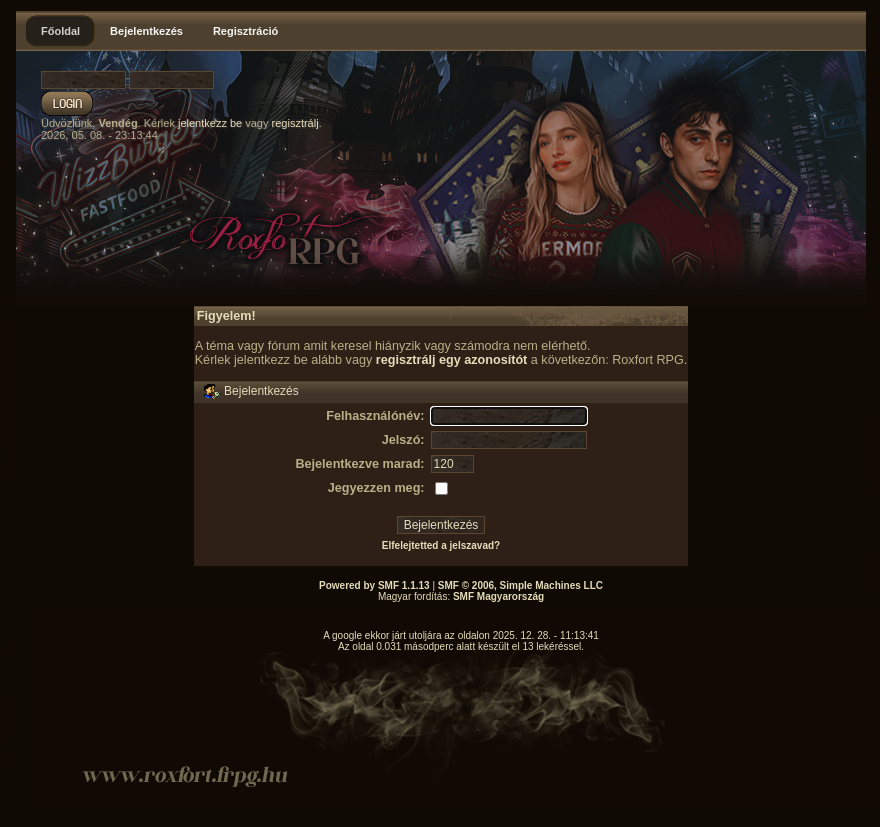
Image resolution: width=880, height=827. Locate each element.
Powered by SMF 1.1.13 (374, 585)
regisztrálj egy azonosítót (452, 360)
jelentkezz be (210, 123)
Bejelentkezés (146, 31)
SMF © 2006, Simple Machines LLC (520, 585)
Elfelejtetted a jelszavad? (441, 545)
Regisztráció (245, 31)
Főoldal (60, 31)
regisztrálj (295, 123)
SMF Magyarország (498, 596)
